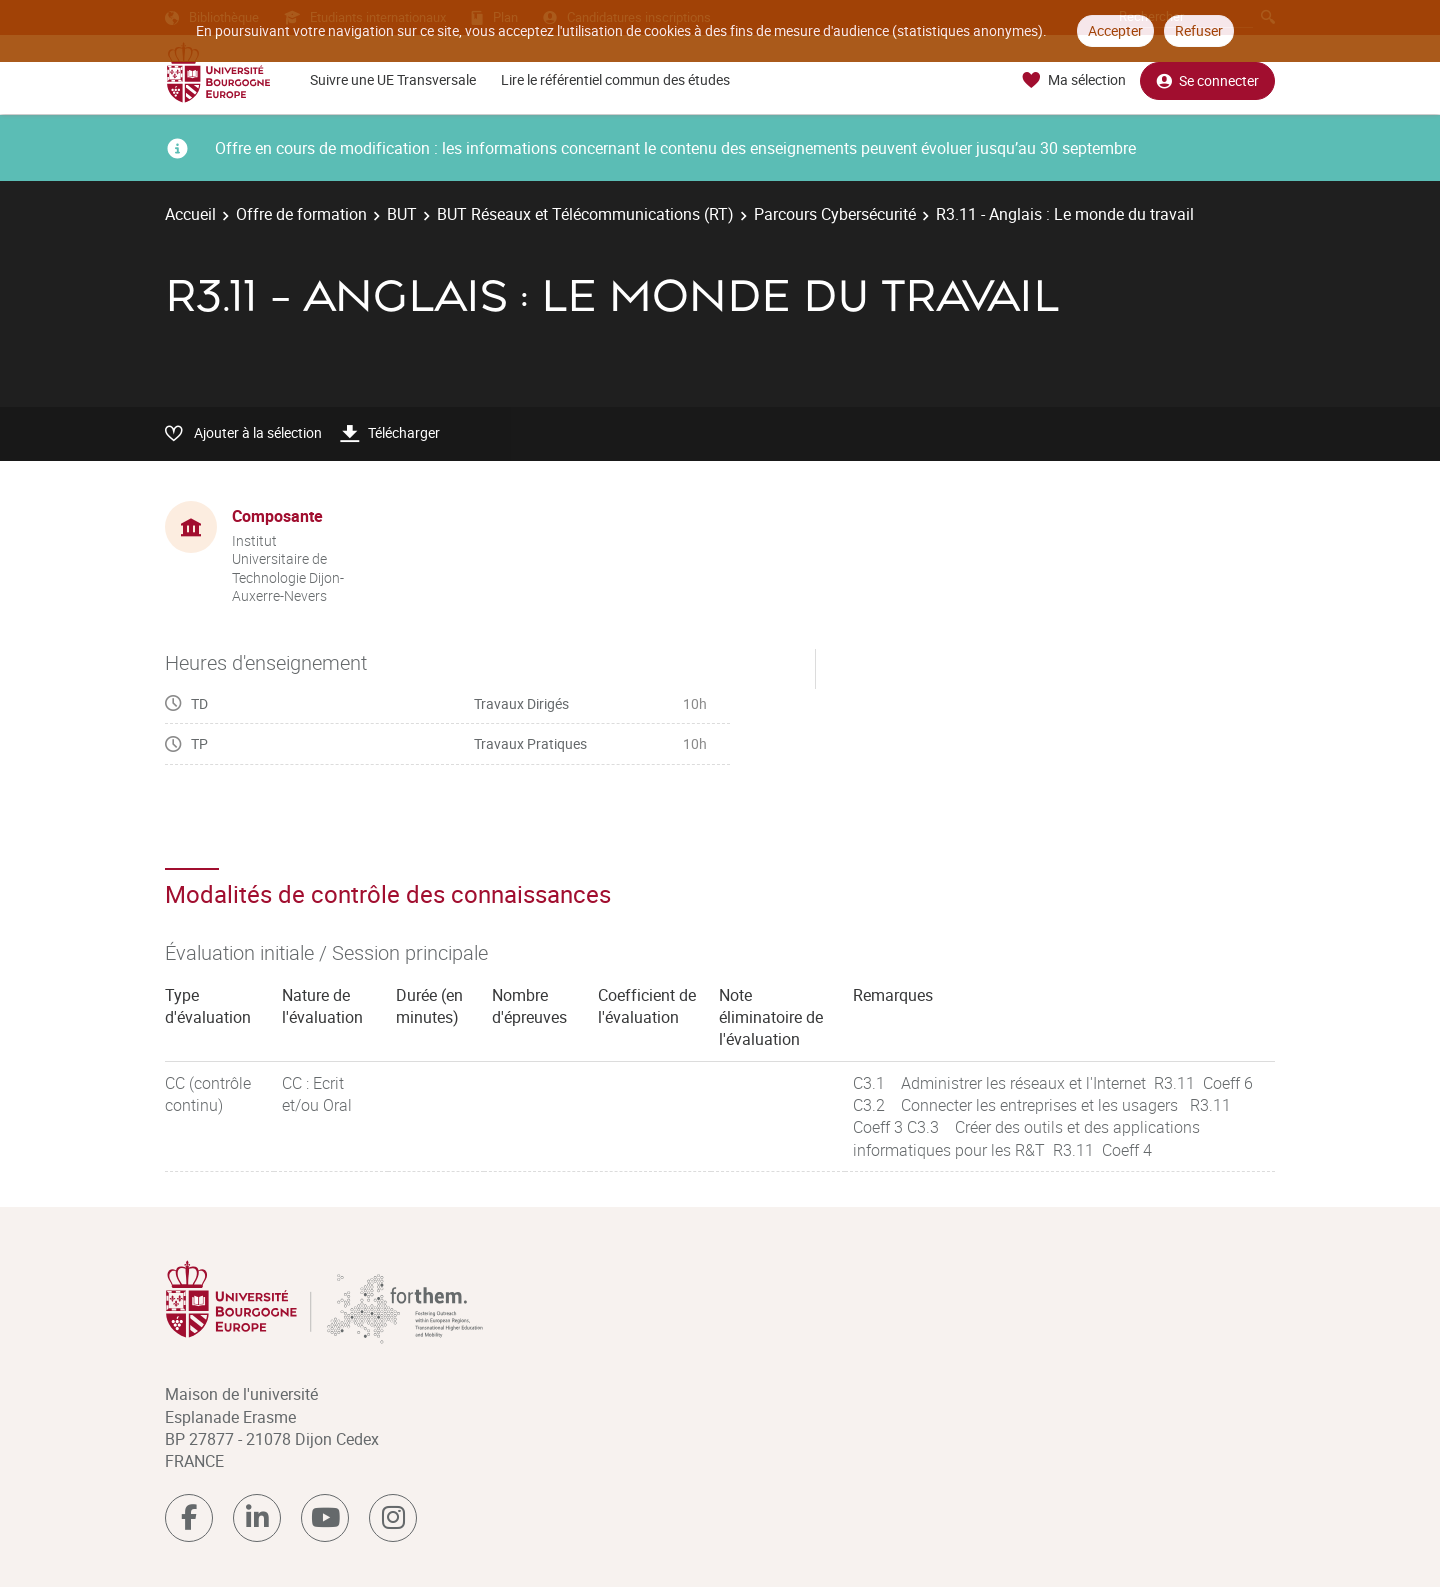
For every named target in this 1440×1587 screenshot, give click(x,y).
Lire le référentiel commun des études (615, 79)
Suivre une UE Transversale (393, 79)
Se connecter (1207, 80)
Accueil (190, 214)
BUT (402, 214)
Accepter (1115, 30)
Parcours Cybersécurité (835, 214)
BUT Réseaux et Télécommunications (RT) (585, 214)
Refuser (1199, 30)
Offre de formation (301, 214)
